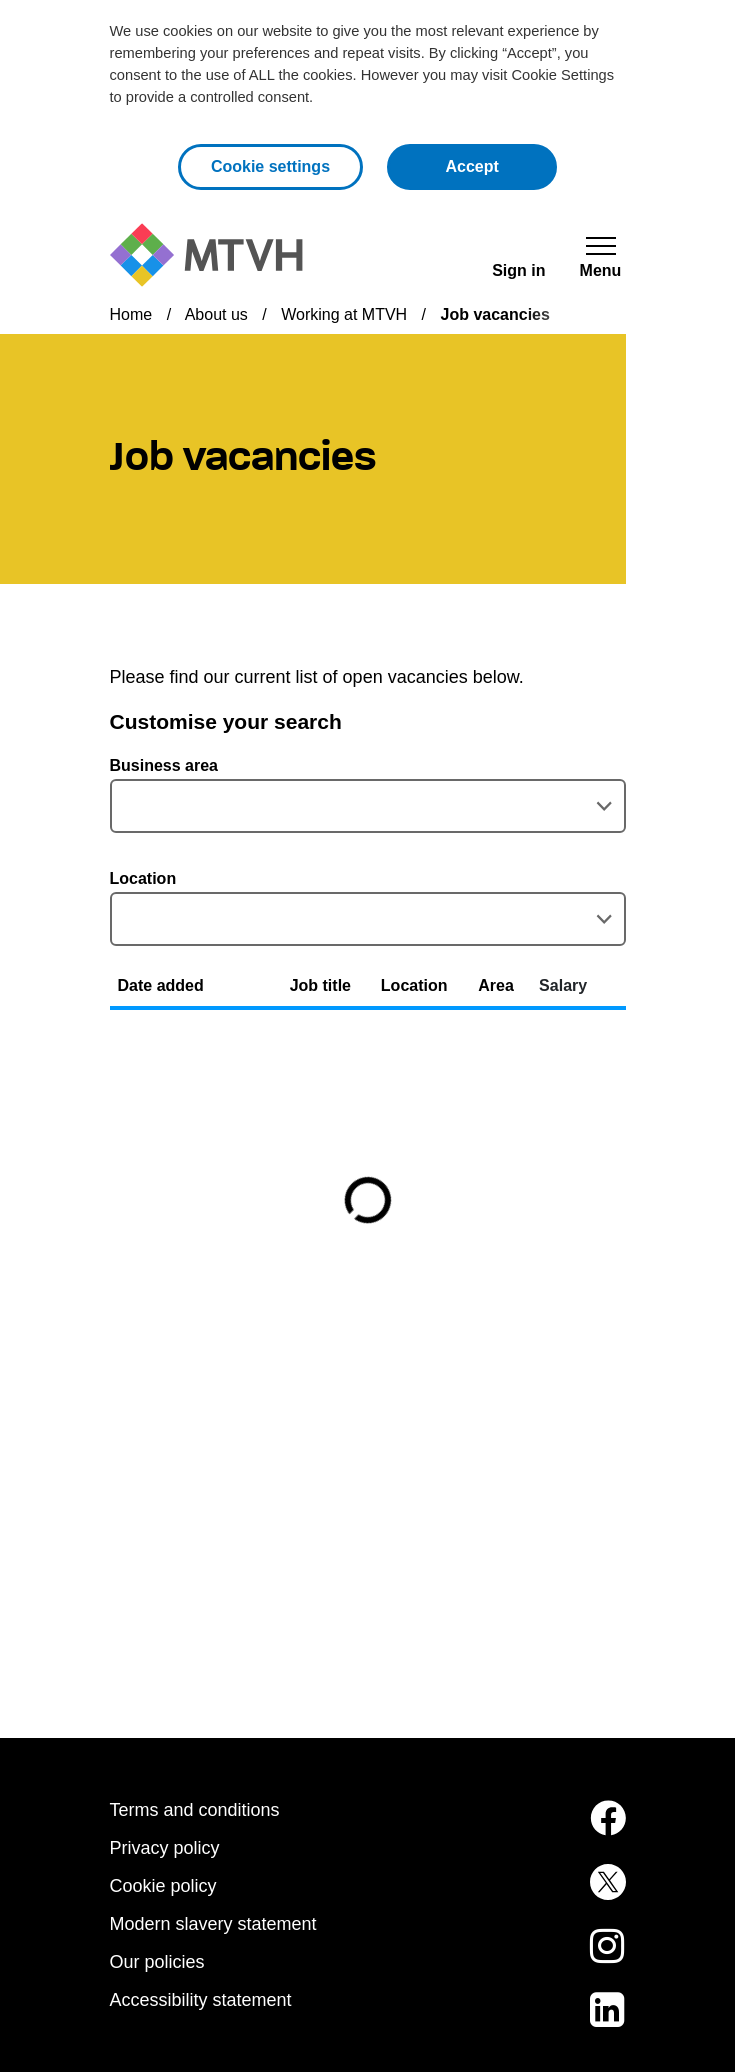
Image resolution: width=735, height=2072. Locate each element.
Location (143, 878)
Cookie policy (163, 1886)
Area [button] (496, 985)
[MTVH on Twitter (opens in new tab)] (593, 1894)
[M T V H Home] (206, 255)
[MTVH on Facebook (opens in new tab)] (593, 1830)
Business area (164, 765)
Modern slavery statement (213, 1924)
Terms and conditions (195, 1810)
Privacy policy (165, 1848)
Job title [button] (320, 985)
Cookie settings (270, 166)
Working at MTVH (344, 314)
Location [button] (414, 985)
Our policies (157, 1962)
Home (131, 314)
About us (216, 314)
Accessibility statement (201, 2000)
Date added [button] (161, 985)
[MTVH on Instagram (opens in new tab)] (593, 1958)
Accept (501, 164)
